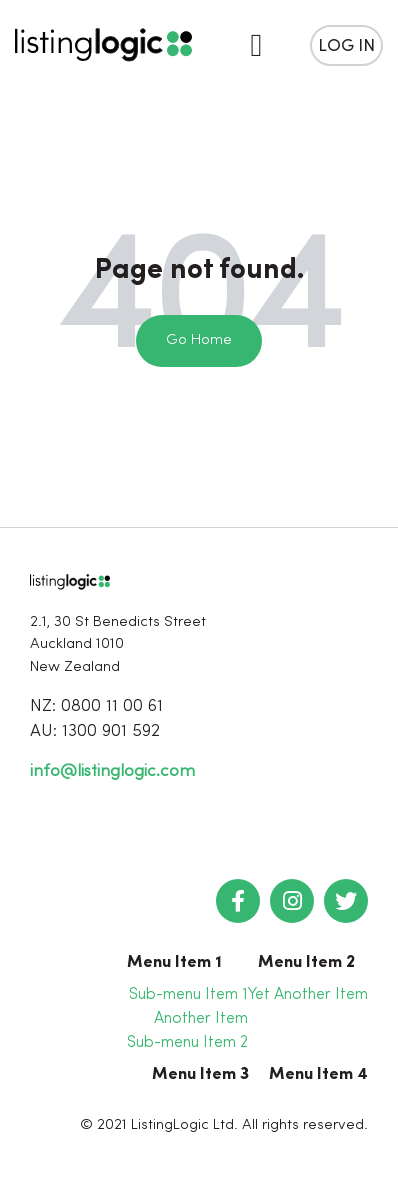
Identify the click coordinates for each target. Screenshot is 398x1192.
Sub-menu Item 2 (187, 1043)
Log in (346, 46)
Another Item (201, 1019)
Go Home (199, 340)
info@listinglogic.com (112, 771)
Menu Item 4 (318, 1074)
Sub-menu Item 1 (188, 995)
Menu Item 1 (174, 962)
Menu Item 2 (306, 962)
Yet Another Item (308, 995)
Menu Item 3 (200, 1074)
